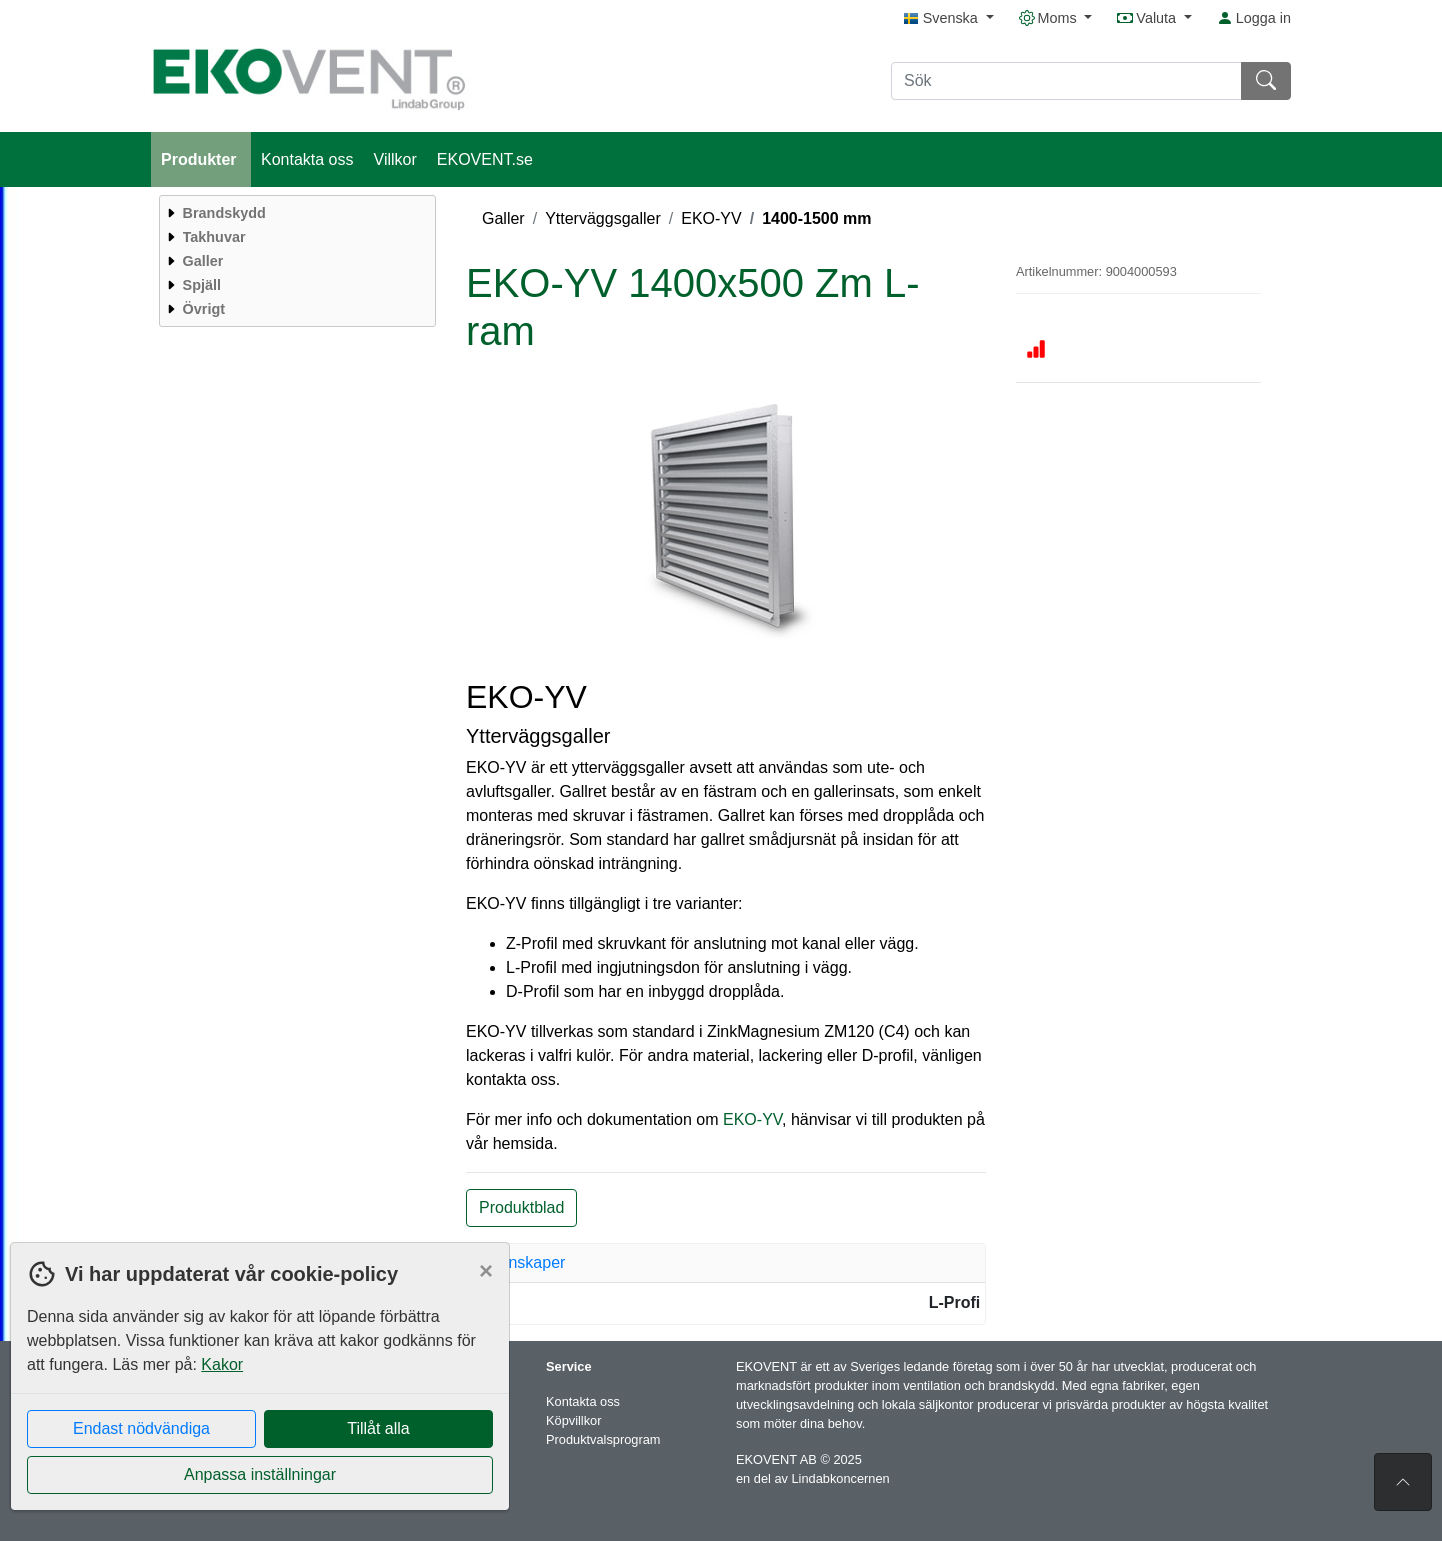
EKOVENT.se (485, 159)
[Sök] (1066, 81)
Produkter (201, 159)
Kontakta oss (307, 159)
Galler (503, 218)
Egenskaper (522, 1262)
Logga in (1254, 18)
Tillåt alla (378, 1428)
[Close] (486, 1271)
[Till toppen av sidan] (1403, 1482)
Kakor (222, 1364)
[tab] (726, 1263)
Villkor (395, 159)
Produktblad (521, 1207)
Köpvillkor (573, 1420)
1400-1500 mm (816, 218)
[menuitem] (295, 213)
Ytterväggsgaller (603, 218)
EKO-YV (711, 218)
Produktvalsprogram (603, 1439)
